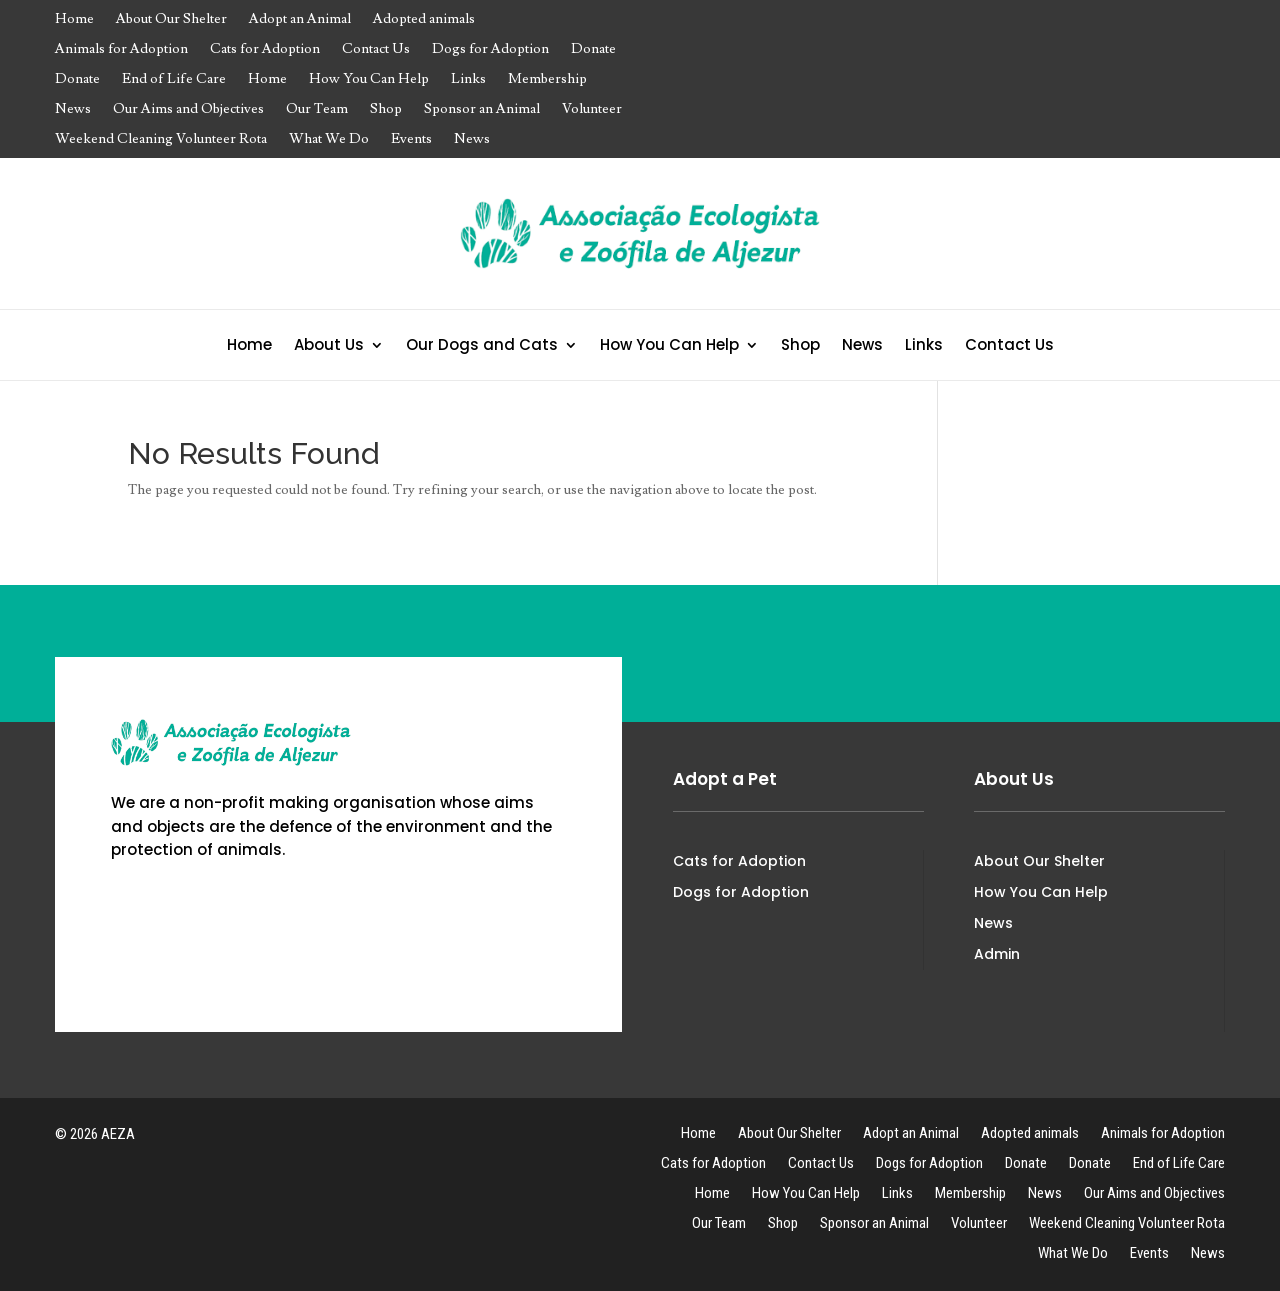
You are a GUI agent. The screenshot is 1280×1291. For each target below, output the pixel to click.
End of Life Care (174, 80)
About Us (329, 346)
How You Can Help (369, 80)
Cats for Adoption (265, 50)
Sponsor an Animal (482, 110)
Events (411, 140)
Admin (997, 954)
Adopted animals (424, 20)
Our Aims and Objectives (188, 110)
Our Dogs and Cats (482, 346)
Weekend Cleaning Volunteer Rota (161, 140)
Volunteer (592, 110)
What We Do (329, 140)
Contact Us (376, 50)
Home (74, 20)
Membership (547, 80)
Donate (593, 50)
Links (468, 80)
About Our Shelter (171, 20)
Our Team (317, 110)
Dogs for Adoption (490, 50)
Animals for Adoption (121, 50)
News (73, 110)
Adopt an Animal (300, 20)
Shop (386, 110)
